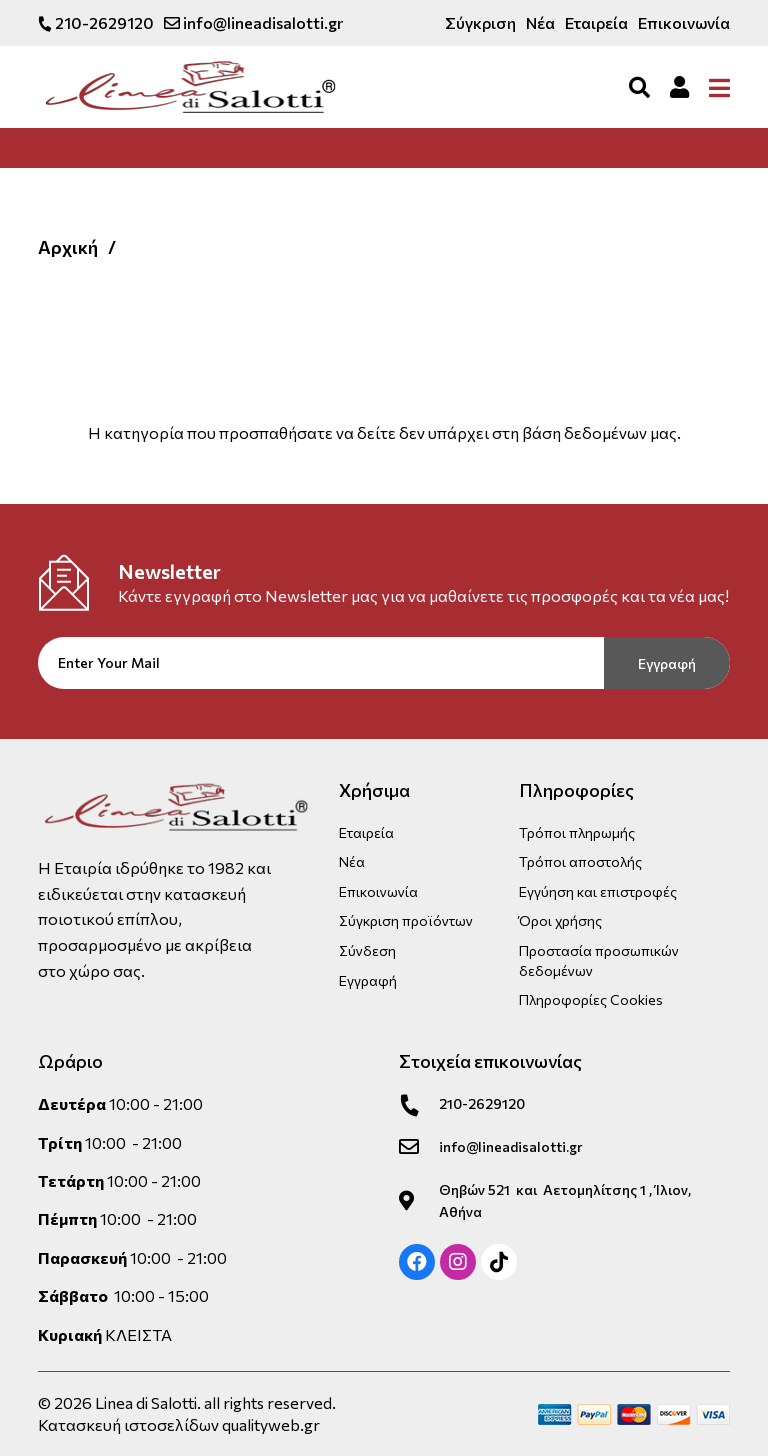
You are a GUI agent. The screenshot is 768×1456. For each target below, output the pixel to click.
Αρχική (68, 247)
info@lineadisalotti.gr (253, 22)
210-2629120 (96, 22)
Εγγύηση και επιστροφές (598, 890)
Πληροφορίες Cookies (591, 999)
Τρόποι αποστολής (580, 861)
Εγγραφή (667, 663)
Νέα (540, 22)
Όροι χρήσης (560, 920)
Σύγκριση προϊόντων (406, 920)
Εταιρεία (596, 22)
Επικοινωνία (684, 22)
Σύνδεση (367, 949)
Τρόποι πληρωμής (577, 831)
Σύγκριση (480, 22)
